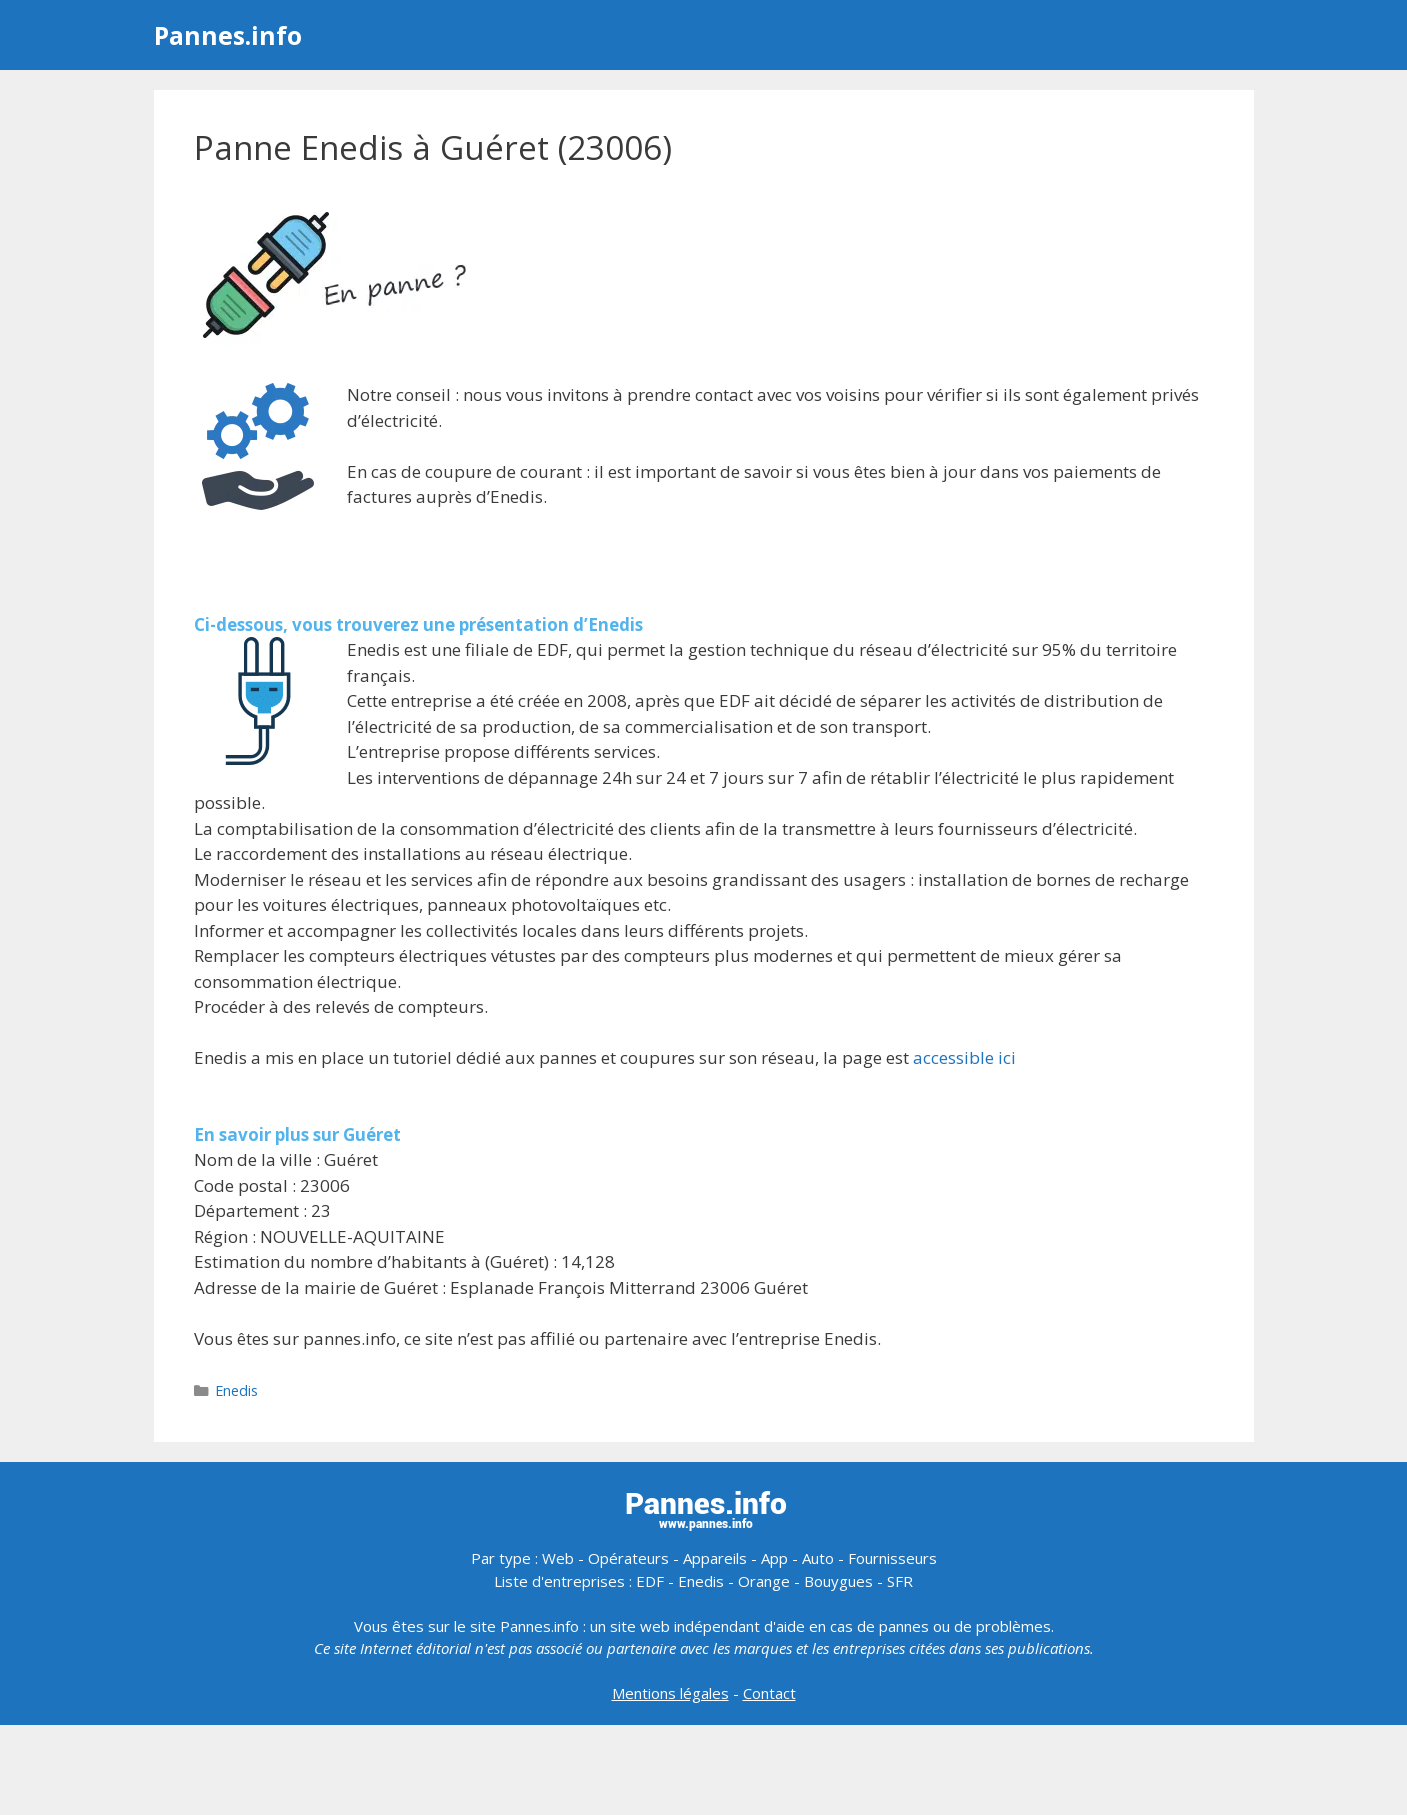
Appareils (715, 1558)
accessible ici (964, 1057)
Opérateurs (628, 1558)
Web (558, 1558)
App (774, 1558)
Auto (818, 1558)
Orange (764, 1581)
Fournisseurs (892, 1558)
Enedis (236, 1390)
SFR (900, 1581)
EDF (650, 1581)
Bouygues (838, 1581)
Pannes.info (228, 35)
